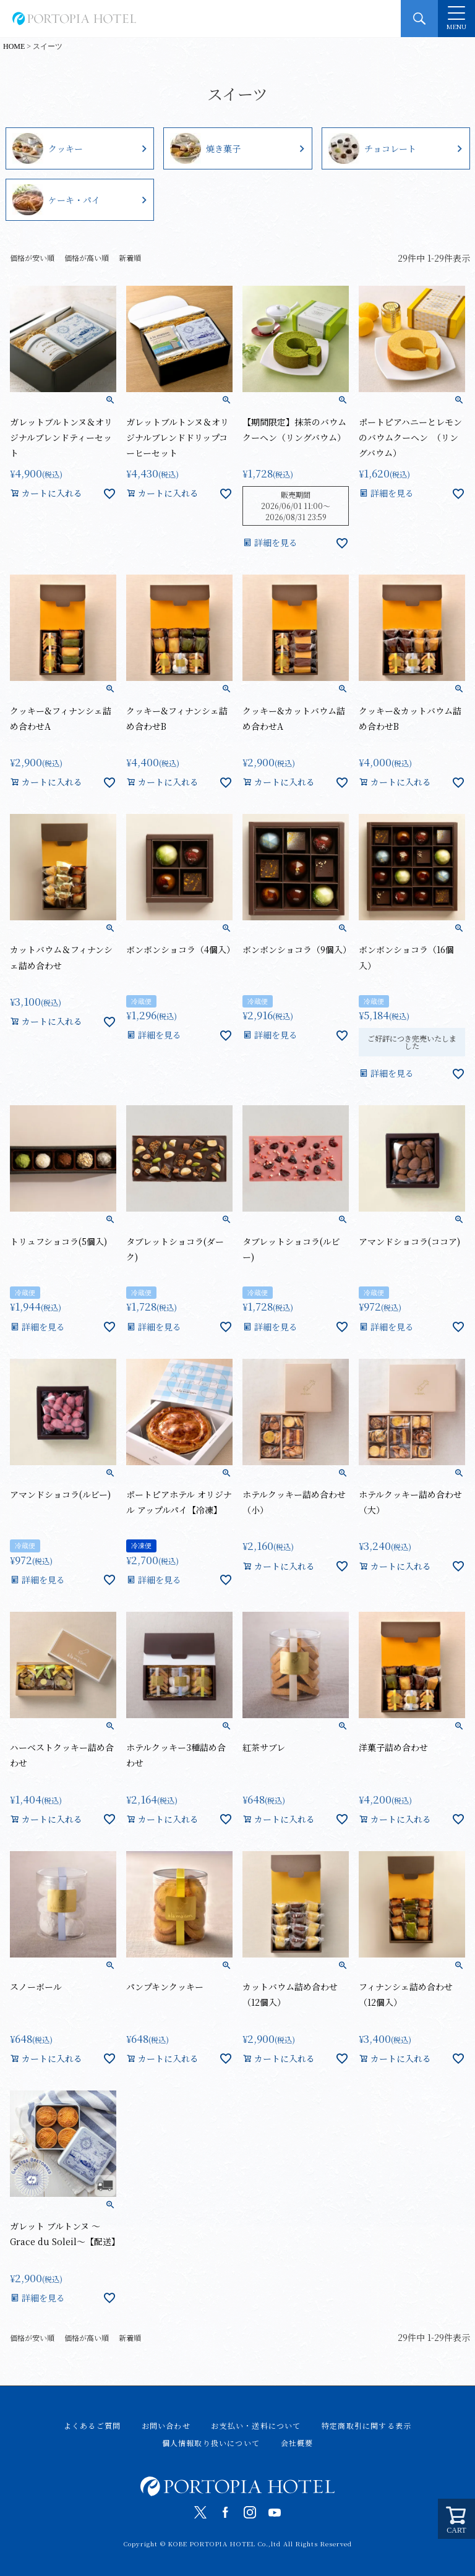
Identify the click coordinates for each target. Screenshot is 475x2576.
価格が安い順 (32, 257)
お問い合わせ (166, 2425)
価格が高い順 (86, 257)
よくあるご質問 (92, 2425)
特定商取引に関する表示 (366, 2425)
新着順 (130, 257)
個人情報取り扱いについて (211, 2442)
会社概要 (297, 2442)
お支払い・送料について (256, 2425)
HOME (14, 46)
